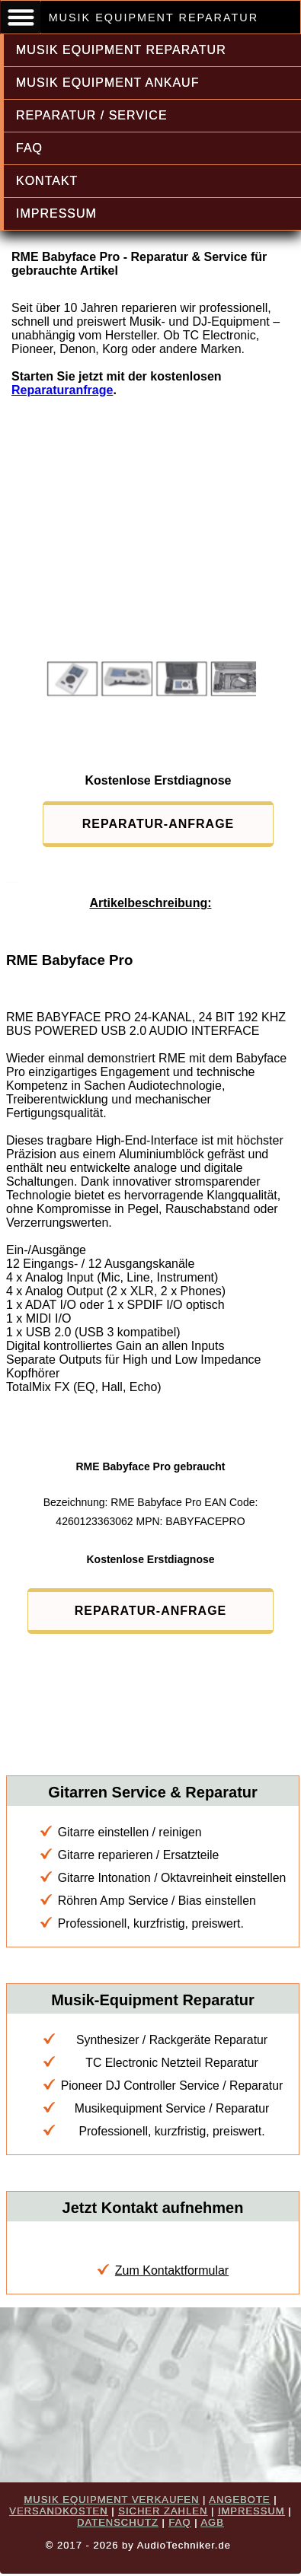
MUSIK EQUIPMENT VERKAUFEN (111, 2499)
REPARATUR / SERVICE (92, 115)
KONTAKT (47, 180)
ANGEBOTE (239, 2499)
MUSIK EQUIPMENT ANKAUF (107, 82)
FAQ (29, 148)
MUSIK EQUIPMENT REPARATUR (121, 49)
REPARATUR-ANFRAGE (158, 823)
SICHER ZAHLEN (162, 2511)
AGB (211, 2522)
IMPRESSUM (56, 213)
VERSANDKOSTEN (58, 2511)
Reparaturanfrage (62, 390)
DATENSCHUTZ (118, 2522)
